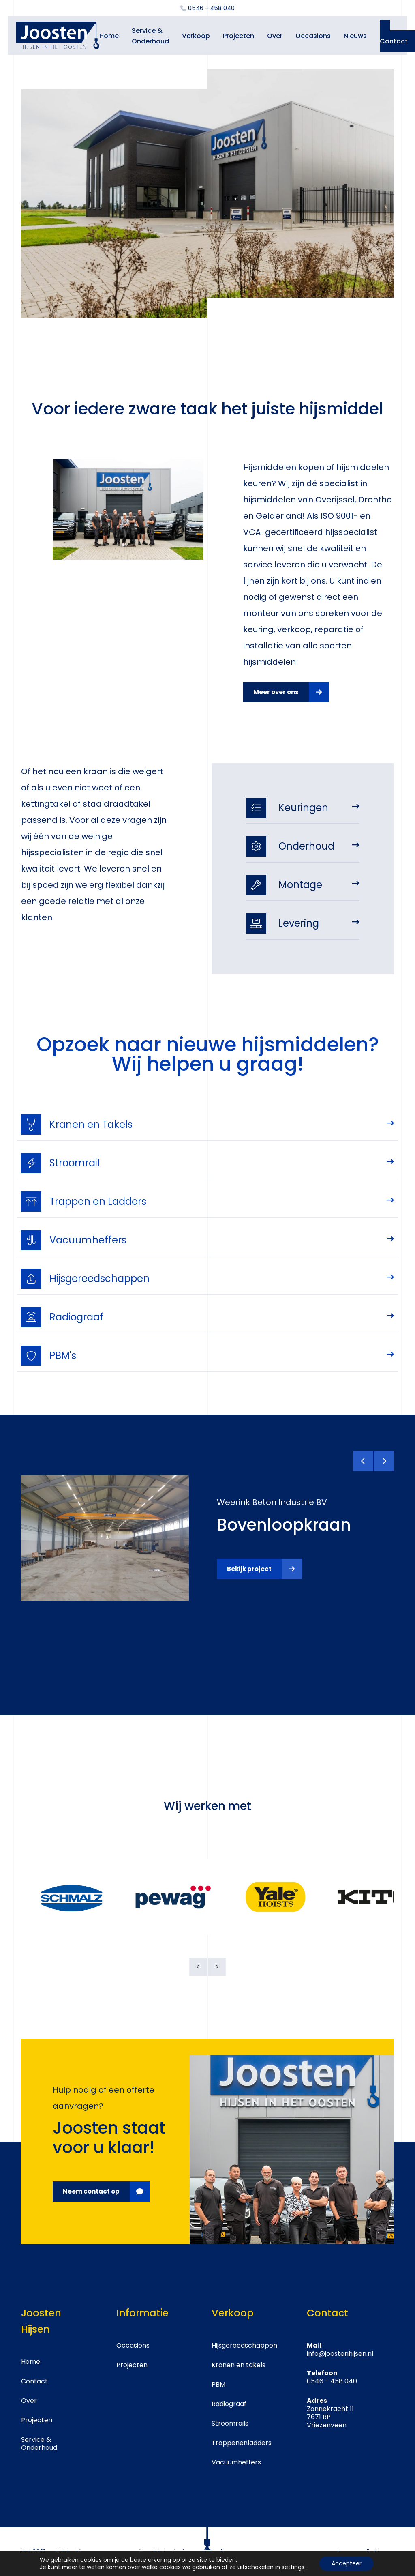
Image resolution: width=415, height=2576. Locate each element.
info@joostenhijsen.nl (340, 2353)
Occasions (313, 36)
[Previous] (363, 1461)
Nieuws (355, 36)
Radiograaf (229, 2404)
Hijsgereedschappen (244, 2345)
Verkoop (196, 36)
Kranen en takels (238, 2365)
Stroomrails (230, 2423)
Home (109, 36)
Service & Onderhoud (39, 2443)
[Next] (384, 1461)
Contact (34, 2381)
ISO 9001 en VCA (45, 2551)
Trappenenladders (242, 2442)
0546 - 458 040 (332, 2381)
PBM (218, 2384)
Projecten (238, 36)
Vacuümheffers (236, 2462)
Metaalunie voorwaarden (192, 2551)
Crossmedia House (365, 2551)
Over (274, 36)
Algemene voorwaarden (111, 2551)
